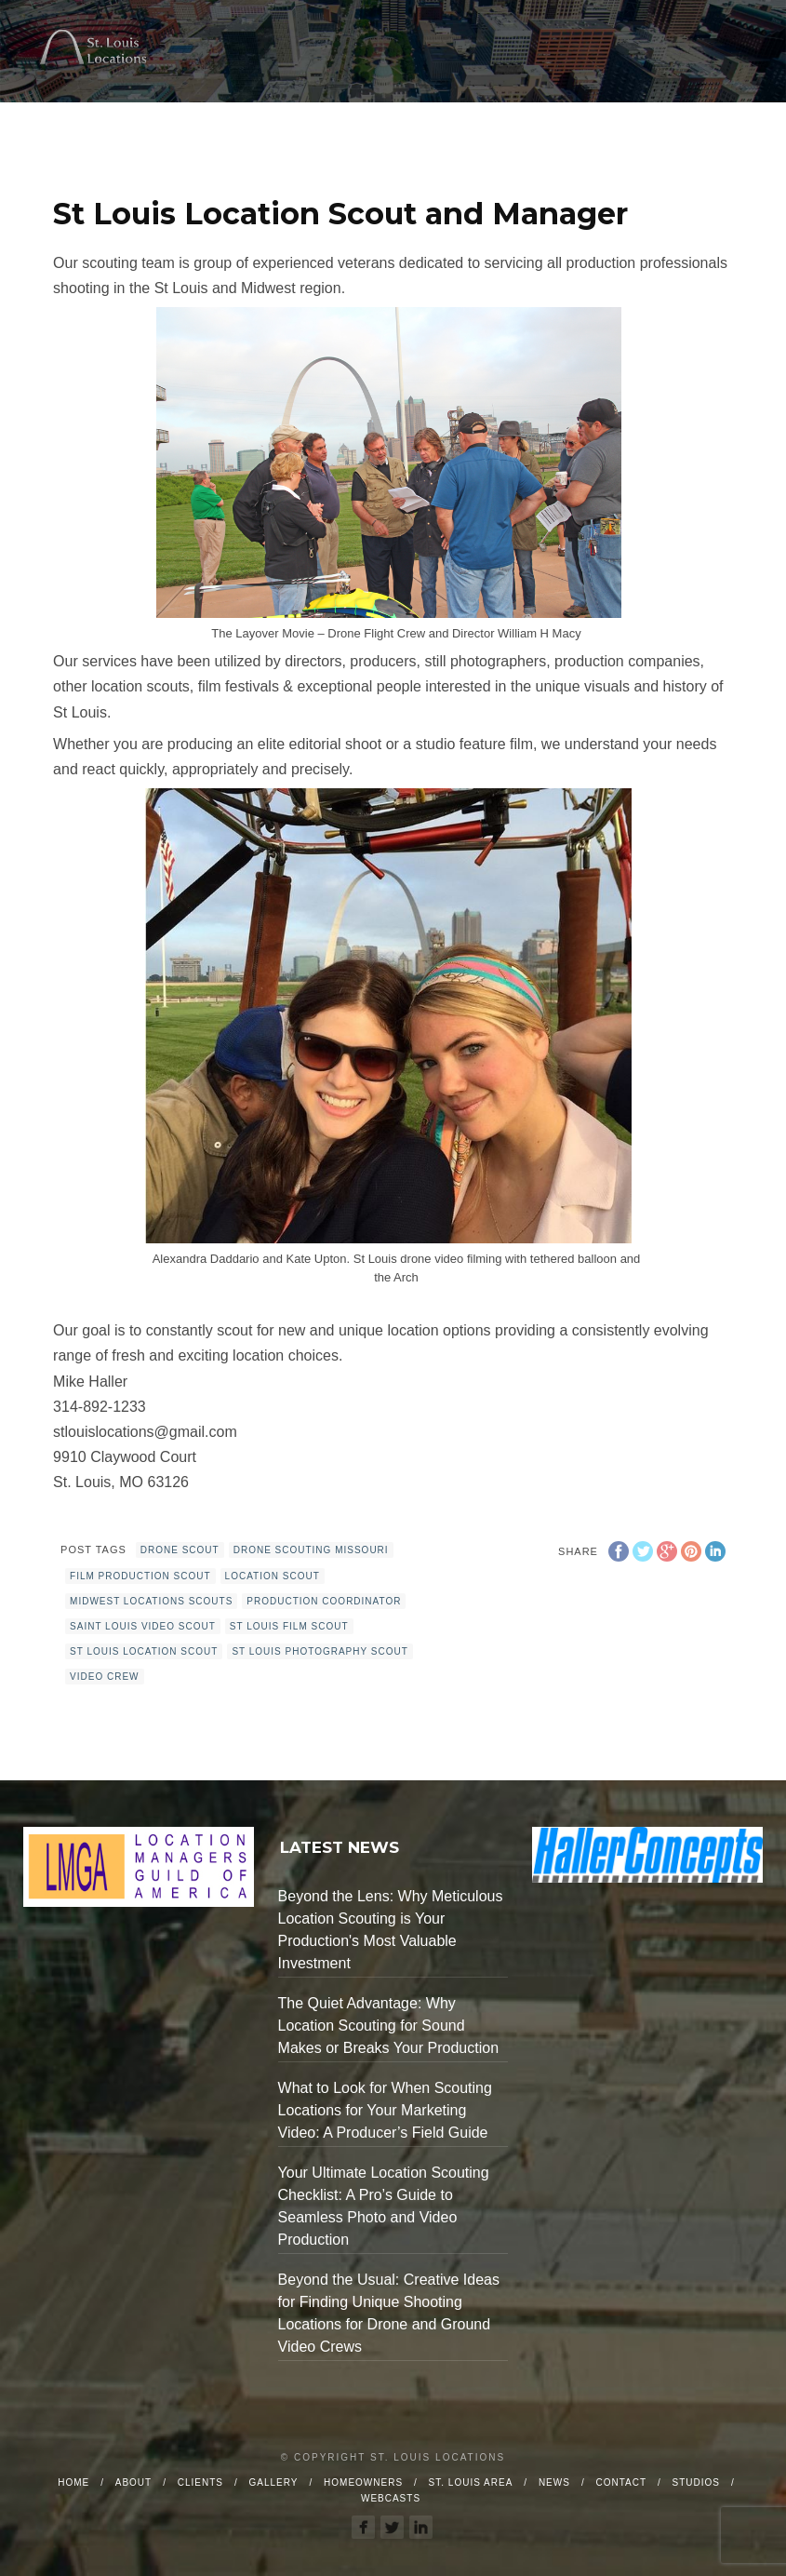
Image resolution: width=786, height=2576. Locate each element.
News (554, 2482)
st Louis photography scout (319, 1651)
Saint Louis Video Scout (143, 1626)
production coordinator (323, 1601)
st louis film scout (289, 1626)
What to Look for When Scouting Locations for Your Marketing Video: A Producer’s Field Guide (385, 2110)
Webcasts (390, 2498)
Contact (620, 2482)
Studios (696, 2482)
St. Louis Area (471, 2482)
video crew (104, 1676)
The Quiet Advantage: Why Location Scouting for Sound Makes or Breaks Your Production (388, 2025)
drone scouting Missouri (311, 1550)
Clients (200, 2482)
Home (73, 2482)
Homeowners (363, 2482)
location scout (272, 1576)
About (133, 2482)
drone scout (180, 1550)
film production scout (140, 1576)
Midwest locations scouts (151, 1601)
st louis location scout (144, 1651)
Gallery (274, 2482)
